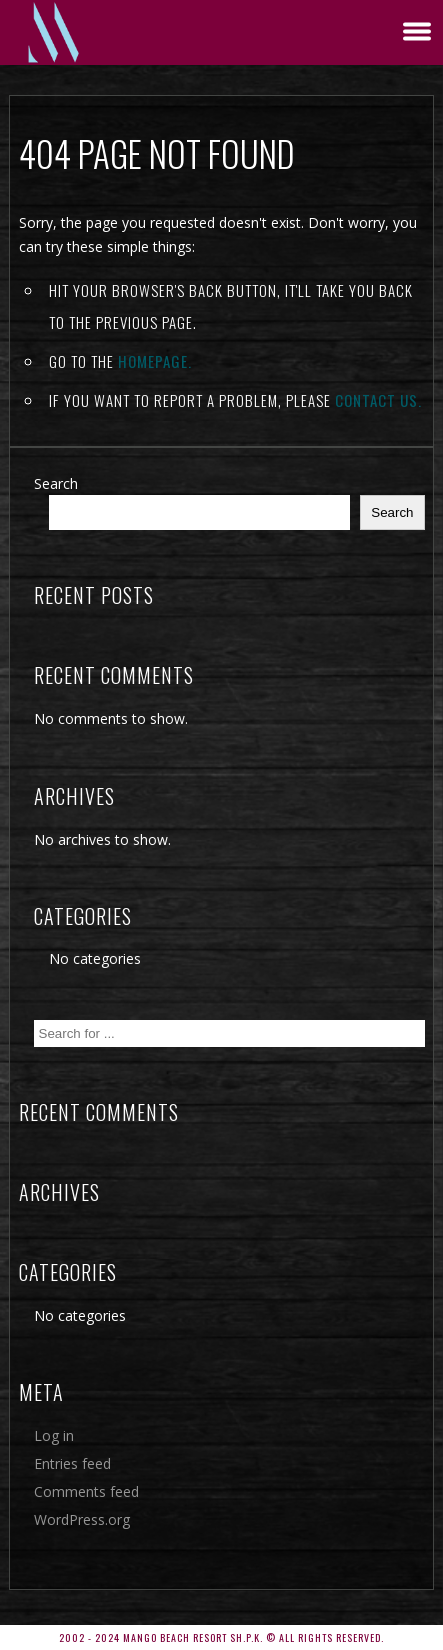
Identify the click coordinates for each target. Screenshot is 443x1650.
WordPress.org (82, 1519)
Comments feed (86, 1491)
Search (56, 483)
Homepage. (155, 361)
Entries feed (72, 1463)
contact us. (378, 400)
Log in (54, 1435)
